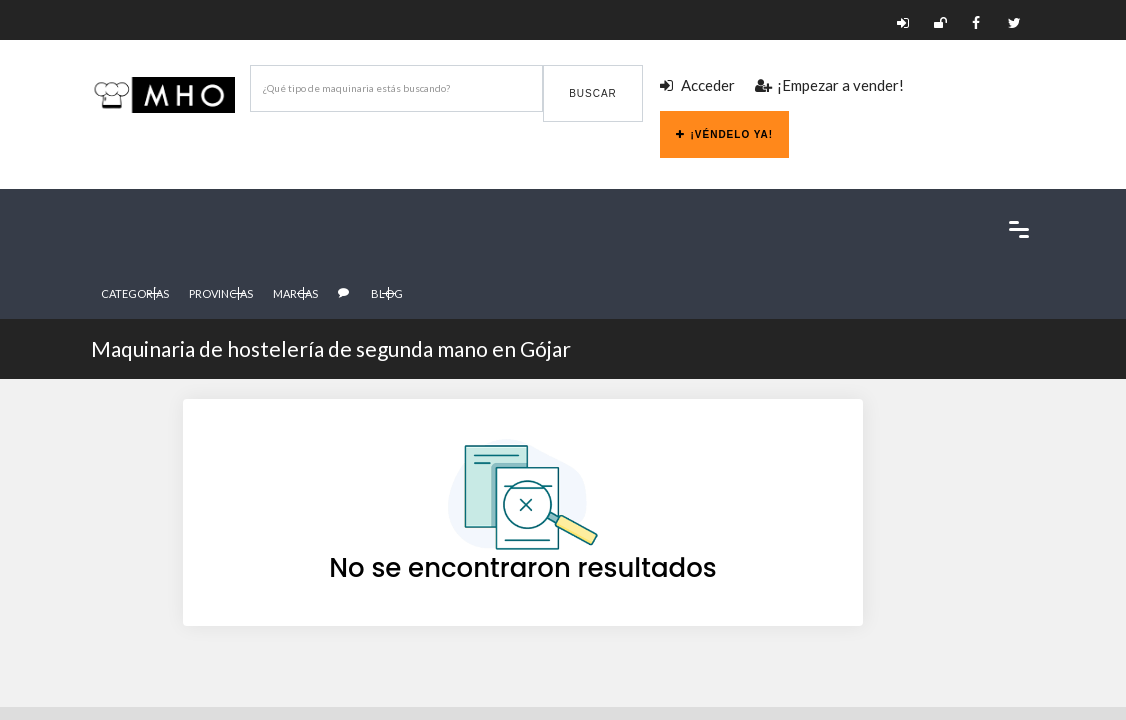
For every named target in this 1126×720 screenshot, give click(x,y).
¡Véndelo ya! (724, 134)
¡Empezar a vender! (829, 85)
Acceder (697, 85)
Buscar (593, 93)
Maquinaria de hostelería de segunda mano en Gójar (331, 348)
